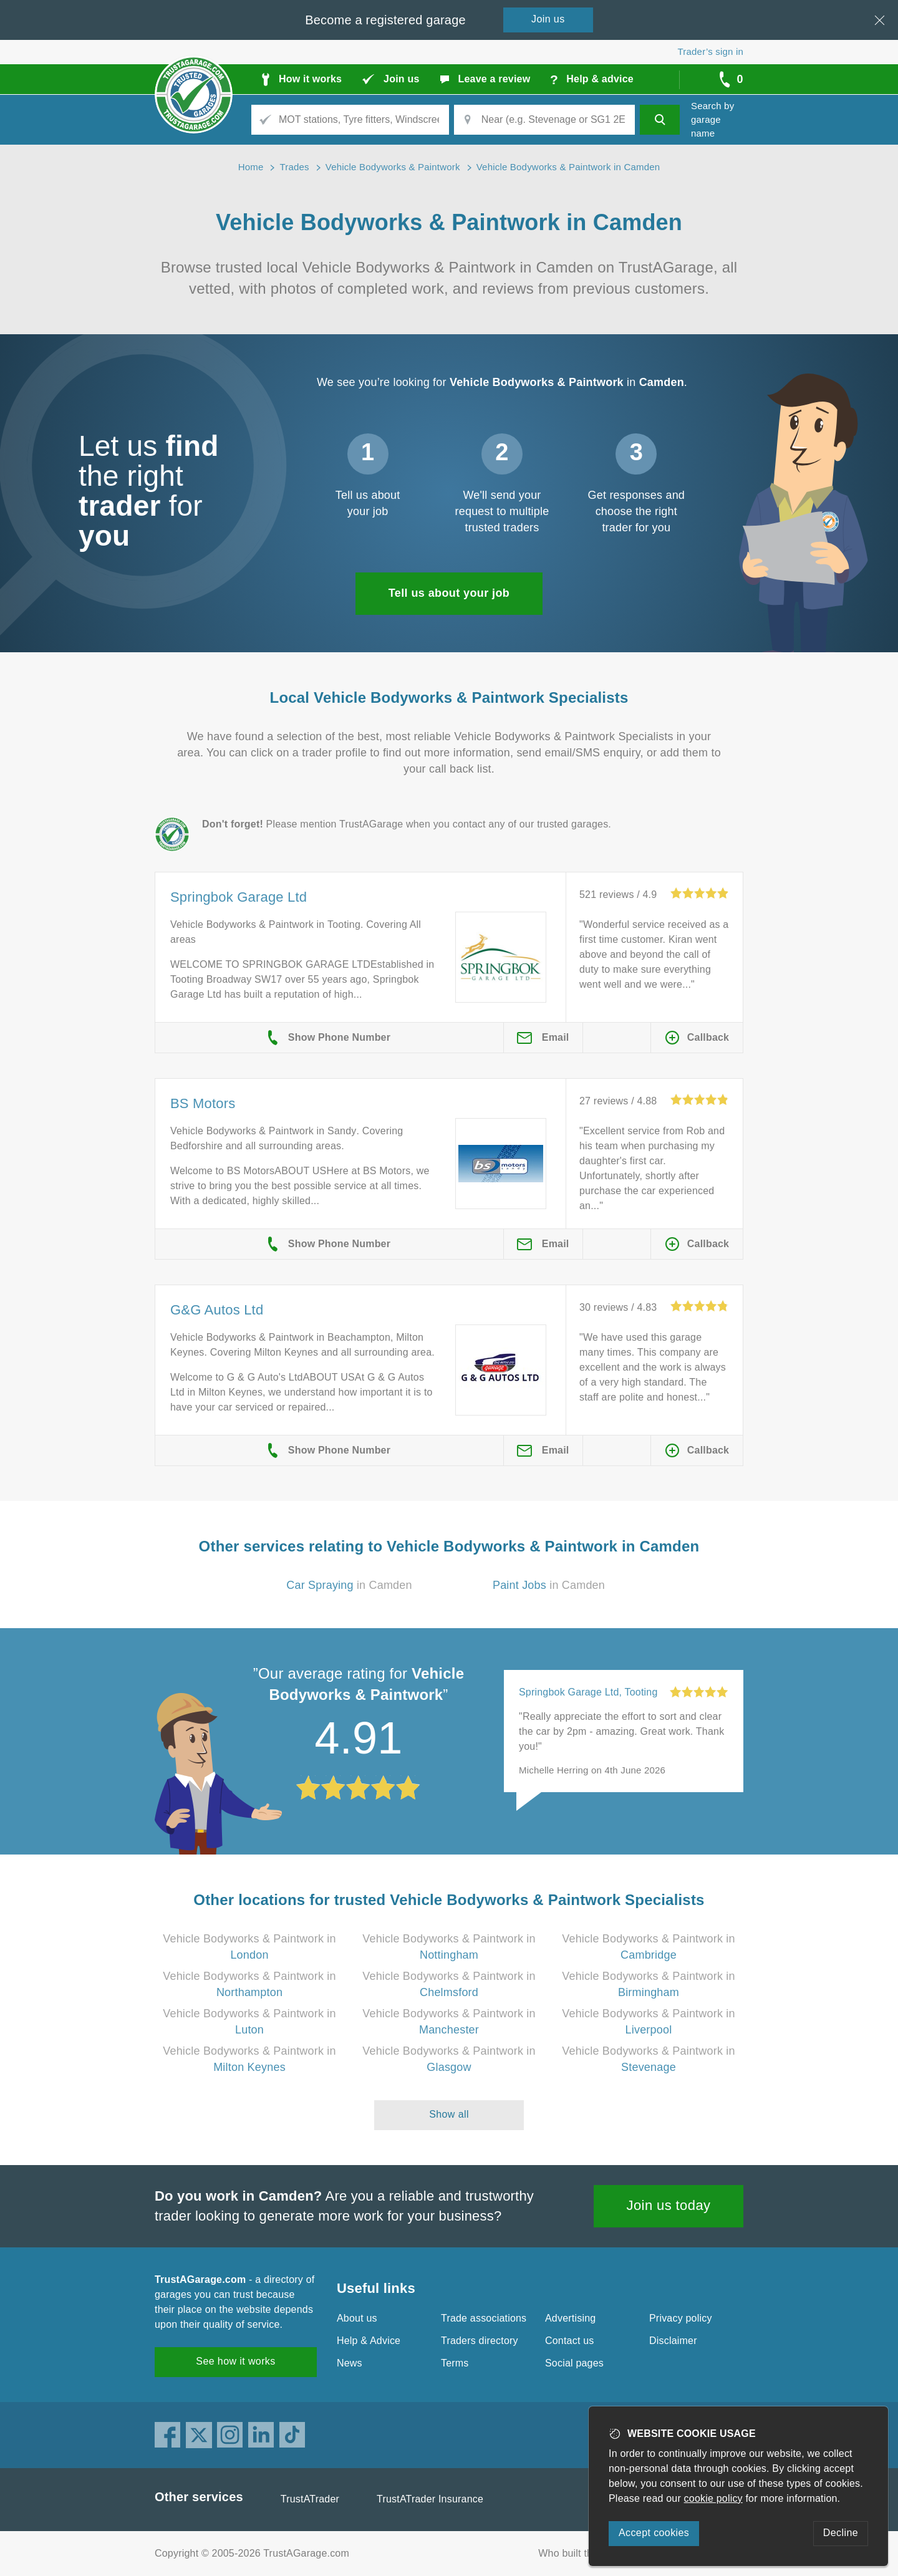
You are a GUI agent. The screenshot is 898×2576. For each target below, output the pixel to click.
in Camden (349, 1585)
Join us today (669, 2205)
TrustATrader (310, 2499)
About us (357, 2318)
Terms (455, 2363)
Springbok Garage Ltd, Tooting (588, 1692)
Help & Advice (368, 2340)
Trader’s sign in (710, 51)
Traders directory (479, 2340)
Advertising (570, 2318)
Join (548, 19)
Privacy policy (680, 2318)
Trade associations (483, 2318)
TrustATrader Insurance (430, 2499)
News (349, 2363)
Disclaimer (673, 2340)
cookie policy (713, 2498)
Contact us (569, 2340)
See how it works (235, 2361)
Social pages (574, 2363)
